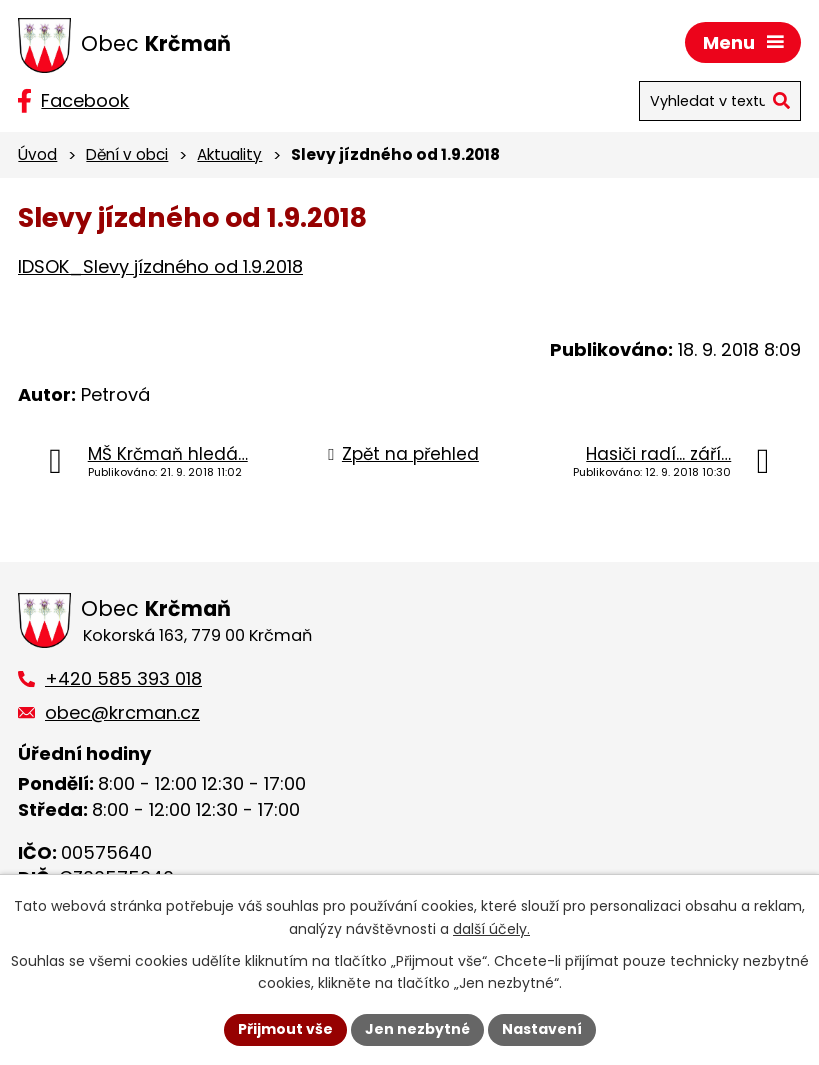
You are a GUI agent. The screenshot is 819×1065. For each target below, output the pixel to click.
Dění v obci (127, 154)
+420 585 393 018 (123, 678)
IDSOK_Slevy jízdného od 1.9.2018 (160, 266)
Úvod (37, 154)
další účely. (491, 929)
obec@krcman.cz (122, 712)
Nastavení (542, 1029)
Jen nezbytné (417, 1029)
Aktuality (229, 154)
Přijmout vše (285, 1029)
